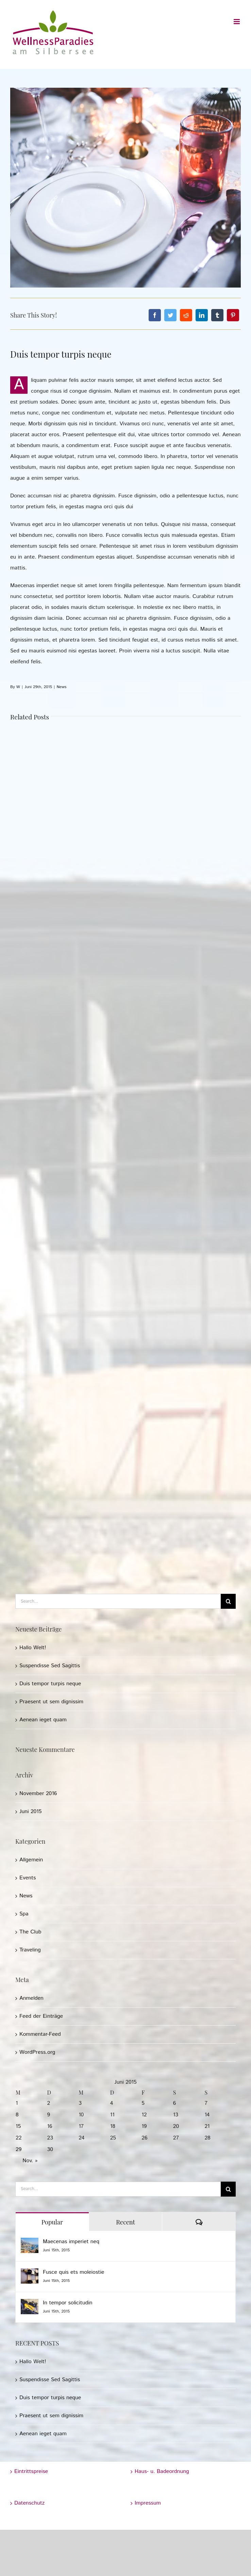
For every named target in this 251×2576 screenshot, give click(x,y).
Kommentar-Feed (40, 2034)
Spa (24, 1914)
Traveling (30, 1950)
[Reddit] (186, 315)
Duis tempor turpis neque (50, 1684)
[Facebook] (155, 315)
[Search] (228, 1601)
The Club (30, 1932)
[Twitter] (170, 315)
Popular (52, 2222)
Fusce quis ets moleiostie (73, 2272)
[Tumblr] (217, 315)
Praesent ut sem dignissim (51, 1702)
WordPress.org (37, 2052)
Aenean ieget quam (43, 1720)
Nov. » (29, 2161)
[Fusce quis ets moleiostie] (29, 2274)
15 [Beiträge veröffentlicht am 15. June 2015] (18, 2126)
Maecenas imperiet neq (71, 2242)
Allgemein (31, 1860)
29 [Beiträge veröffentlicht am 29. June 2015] (18, 2149)
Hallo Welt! (32, 1648)
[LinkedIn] (202, 315)
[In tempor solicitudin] (29, 2304)
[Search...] (118, 1601)
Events (27, 1878)
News (61, 687)
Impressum (148, 2503)
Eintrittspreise (31, 2471)
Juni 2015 (30, 1811)
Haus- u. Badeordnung (162, 2471)
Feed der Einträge (41, 2016)
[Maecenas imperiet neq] (29, 2243)
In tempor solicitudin (68, 2303)
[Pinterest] (233, 315)
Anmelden (31, 1998)
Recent (125, 2222)
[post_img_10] (125, 188)
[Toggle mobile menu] (237, 21)
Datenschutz (29, 2503)
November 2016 (38, 1793)
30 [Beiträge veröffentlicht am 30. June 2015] (50, 2149)
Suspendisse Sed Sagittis (49, 1666)
